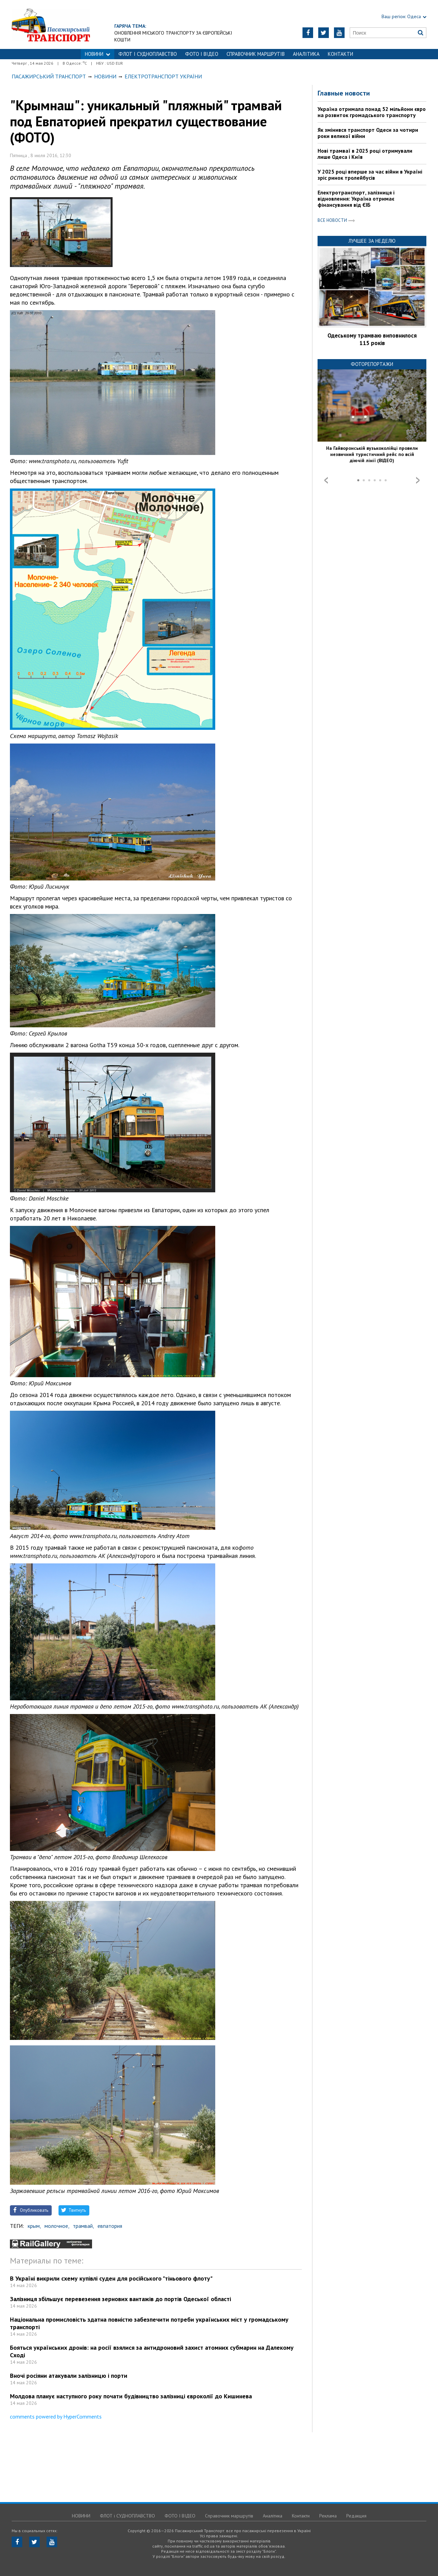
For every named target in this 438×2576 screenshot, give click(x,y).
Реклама (328, 2516)
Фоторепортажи (372, 364)
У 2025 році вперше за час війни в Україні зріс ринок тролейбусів (370, 174)
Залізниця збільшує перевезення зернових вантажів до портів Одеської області (120, 2299)
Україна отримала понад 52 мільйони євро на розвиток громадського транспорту (372, 111)
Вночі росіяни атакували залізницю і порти (68, 2376)
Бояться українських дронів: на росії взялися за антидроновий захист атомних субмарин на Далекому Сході (152, 2351)
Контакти (340, 54)
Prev (326, 480)
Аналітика (306, 54)
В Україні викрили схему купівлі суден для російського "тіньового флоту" (111, 2278)
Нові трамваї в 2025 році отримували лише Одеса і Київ (365, 153)
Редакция (356, 2516)
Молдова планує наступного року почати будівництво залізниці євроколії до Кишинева (131, 2396)
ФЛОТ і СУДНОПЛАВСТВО (147, 54)
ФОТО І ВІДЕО (201, 54)
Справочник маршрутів (256, 54)
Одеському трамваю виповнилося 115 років (372, 339)
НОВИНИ (97, 54)
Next (418, 480)
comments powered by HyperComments (56, 2416)
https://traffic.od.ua (70, 24)
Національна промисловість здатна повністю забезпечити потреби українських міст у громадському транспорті (149, 2323)
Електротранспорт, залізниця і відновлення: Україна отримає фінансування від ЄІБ (356, 198)
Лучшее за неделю (372, 241)
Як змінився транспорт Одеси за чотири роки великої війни (368, 132)
